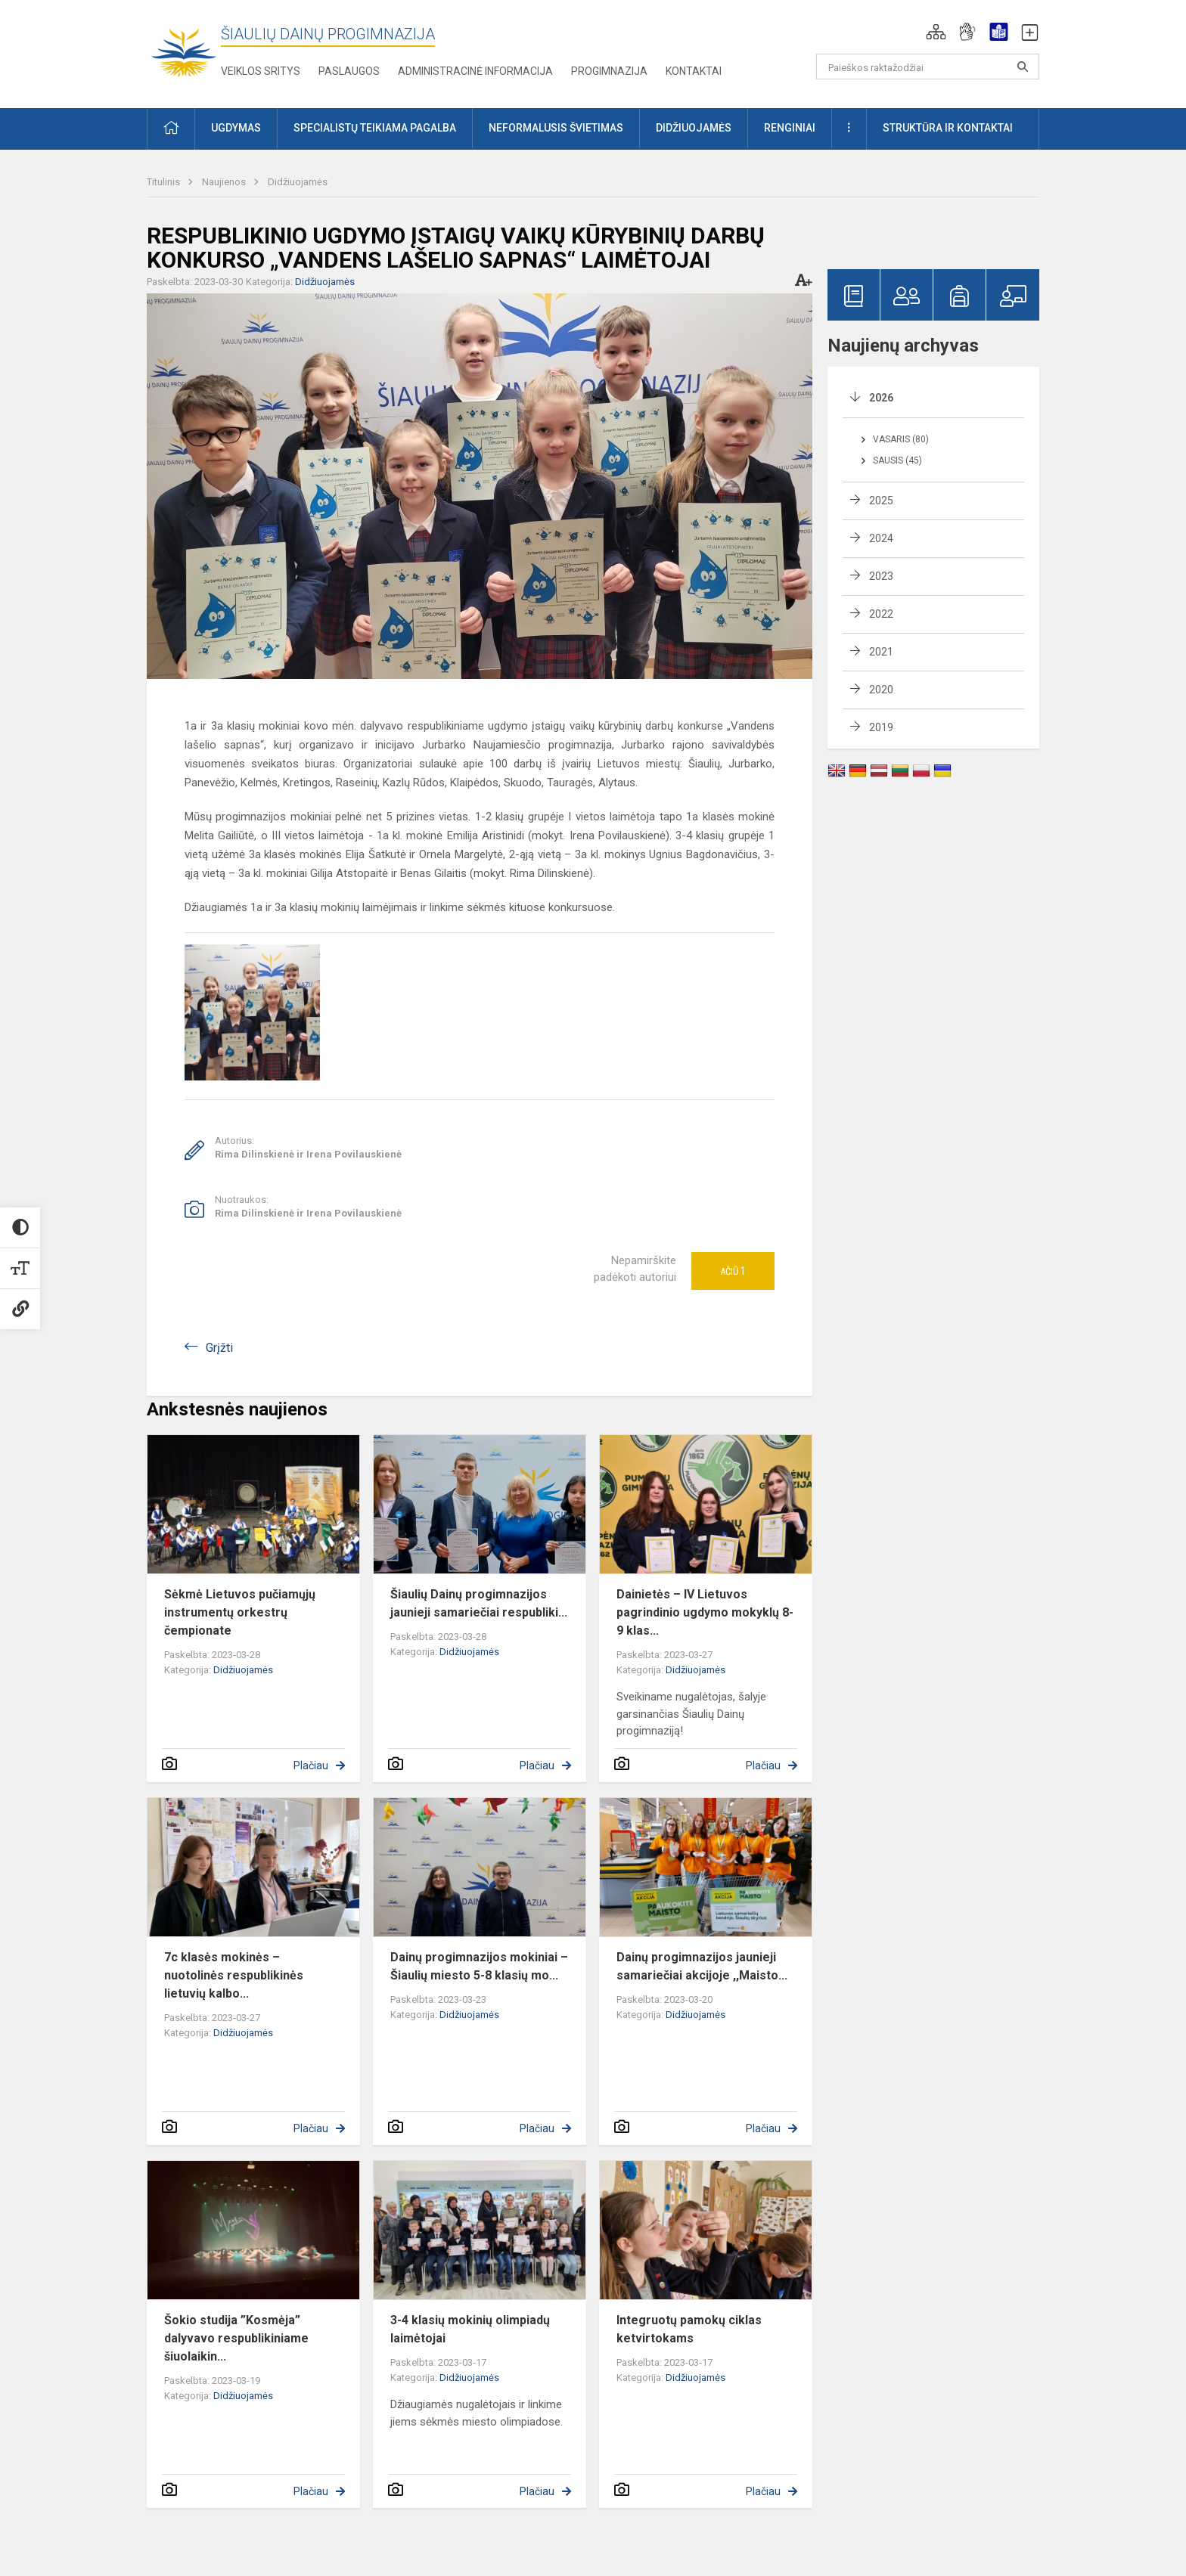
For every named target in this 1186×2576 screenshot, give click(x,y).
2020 (881, 690)
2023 (881, 576)
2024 (881, 538)
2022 (881, 614)
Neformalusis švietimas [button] (556, 128)
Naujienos (225, 182)
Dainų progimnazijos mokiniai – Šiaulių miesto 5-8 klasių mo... (479, 1966)
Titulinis (164, 182)
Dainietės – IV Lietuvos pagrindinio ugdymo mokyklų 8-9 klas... (704, 1612)
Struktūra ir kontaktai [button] (948, 128)
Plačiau (310, 1765)
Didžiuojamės (298, 182)
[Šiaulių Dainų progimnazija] (184, 51)
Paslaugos (349, 71)
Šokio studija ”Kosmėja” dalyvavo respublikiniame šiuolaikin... (236, 2338)
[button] (936, 32)
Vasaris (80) (901, 439)
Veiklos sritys (260, 71)
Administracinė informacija (475, 71)
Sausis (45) (897, 460)
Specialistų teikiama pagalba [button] (374, 128)
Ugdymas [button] (236, 128)
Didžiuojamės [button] (693, 128)
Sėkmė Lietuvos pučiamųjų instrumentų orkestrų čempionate (239, 1612)
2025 (881, 500)
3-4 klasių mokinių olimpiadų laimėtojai (470, 2329)
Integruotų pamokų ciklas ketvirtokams (689, 2329)
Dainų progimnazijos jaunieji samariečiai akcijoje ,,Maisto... (701, 1966)
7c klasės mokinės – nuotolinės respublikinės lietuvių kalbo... (233, 1975)
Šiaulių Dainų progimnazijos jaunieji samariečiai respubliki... (478, 1603)
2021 (881, 652)
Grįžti (219, 1348)
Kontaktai (694, 71)
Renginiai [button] (789, 128)
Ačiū (733, 1271)
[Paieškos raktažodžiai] (927, 66)
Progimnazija (609, 71)
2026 (881, 398)
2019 (881, 727)
